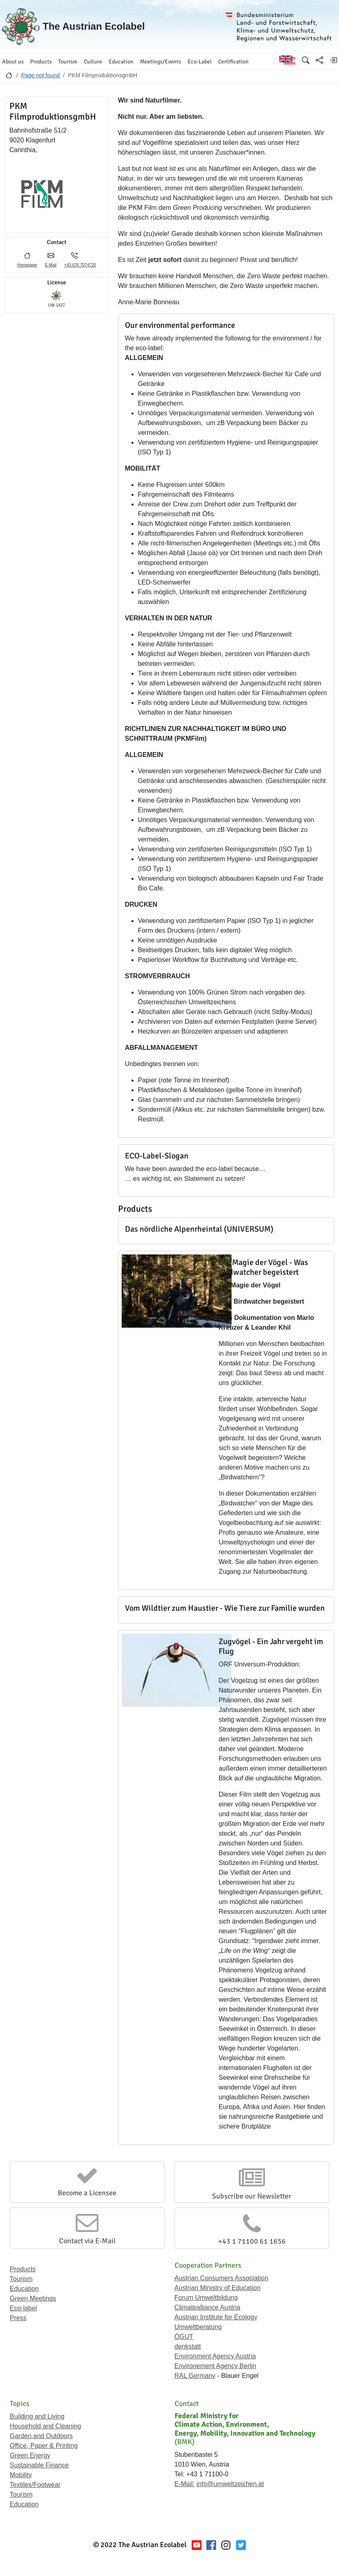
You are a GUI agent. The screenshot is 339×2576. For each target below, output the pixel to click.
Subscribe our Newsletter (251, 2196)
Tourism (21, 2278)
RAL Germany (195, 2375)
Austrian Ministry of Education (218, 2287)
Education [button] (121, 61)
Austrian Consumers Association (221, 2278)
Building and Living (37, 2416)
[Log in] (333, 60)
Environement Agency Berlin (215, 2365)
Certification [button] (233, 61)
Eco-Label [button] (200, 61)
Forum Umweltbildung (206, 2297)
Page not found (40, 75)
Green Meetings (33, 2298)
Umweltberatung (198, 2326)
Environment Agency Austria (215, 2356)
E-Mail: (185, 2483)
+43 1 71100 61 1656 (252, 2241)
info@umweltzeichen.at (230, 2483)
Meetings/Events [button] (160, 61)
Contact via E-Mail (87, 2240)
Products (22, 2269)
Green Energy (30, 2455)
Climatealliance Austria (208, 2307)
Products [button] (41, 61)
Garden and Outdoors (41, 2435)
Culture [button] (93, 61)
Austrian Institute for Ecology (216, 2317)
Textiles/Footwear (35, 2484)
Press (18, 2317)
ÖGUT (184, 2336)
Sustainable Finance (39, 2465)
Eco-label (23, 2308)
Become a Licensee (87, 2192)
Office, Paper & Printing (44, 2445)
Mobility (21, 2474)
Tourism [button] (67, 61)
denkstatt (188, 2346)
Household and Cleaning (45, 2426)
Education (24, 2288)
